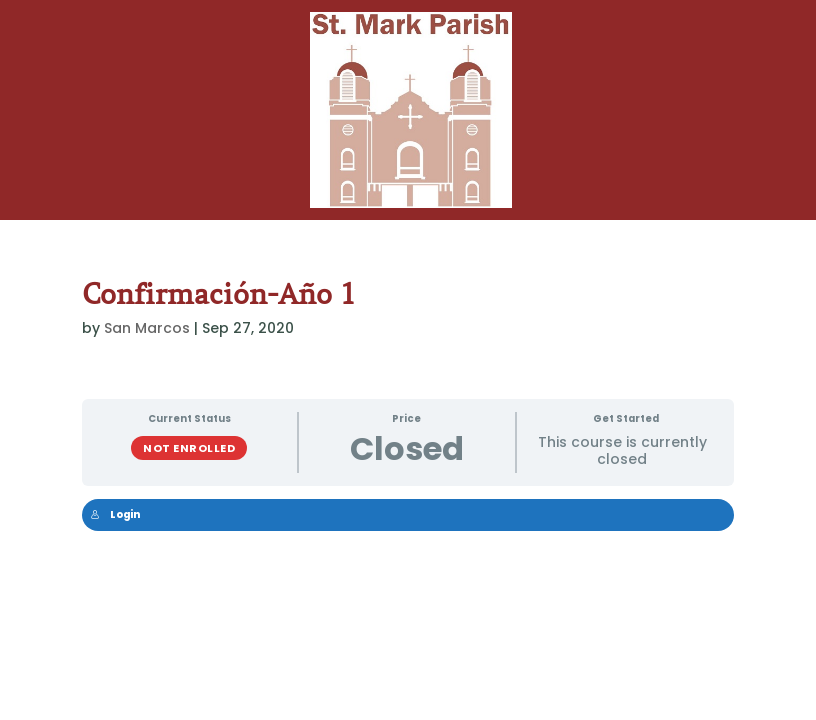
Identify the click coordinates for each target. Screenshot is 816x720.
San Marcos (147, 328)
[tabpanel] (408, 526)
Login (115, 514)
